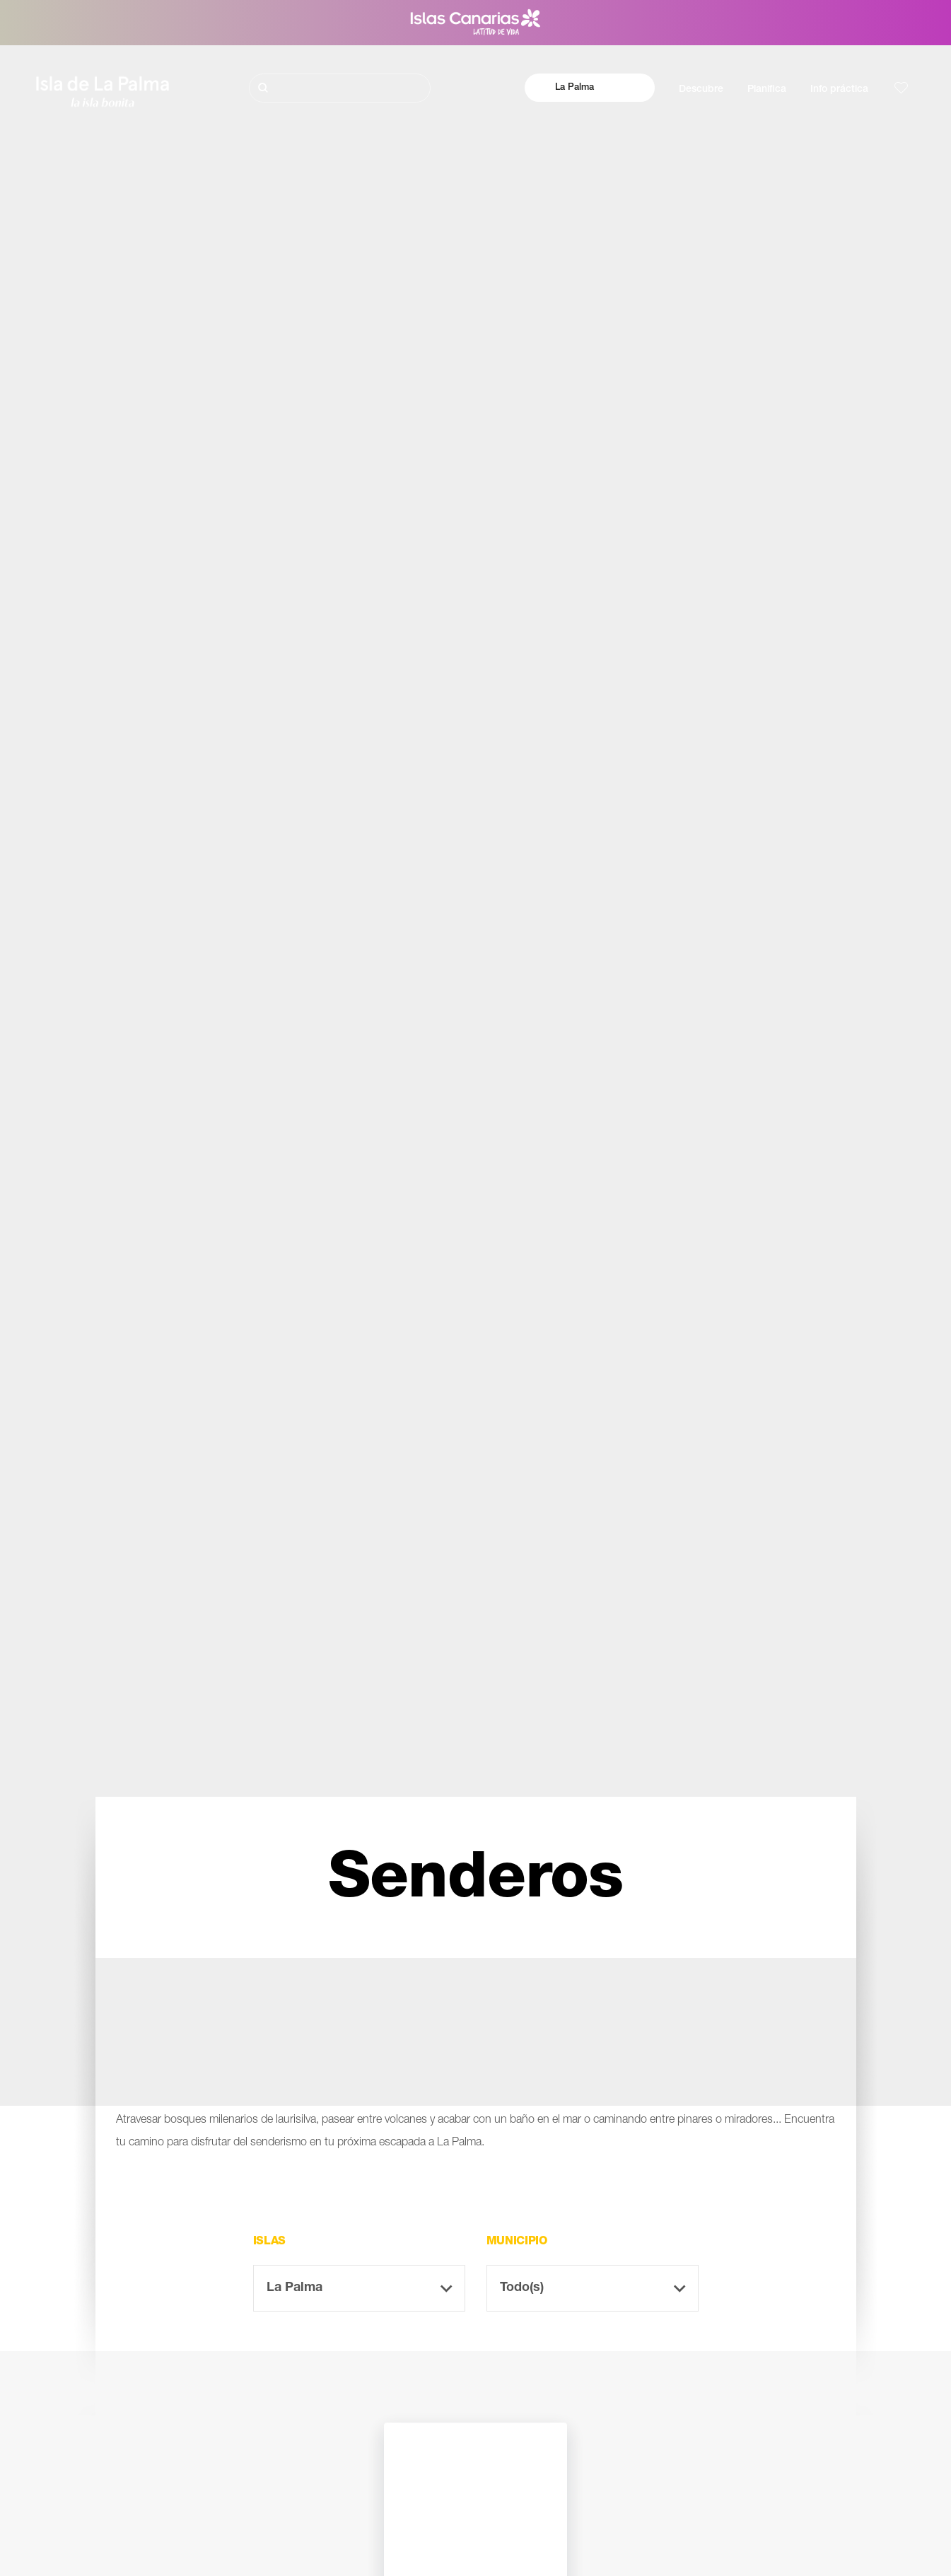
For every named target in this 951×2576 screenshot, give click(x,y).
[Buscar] (340, 88)
